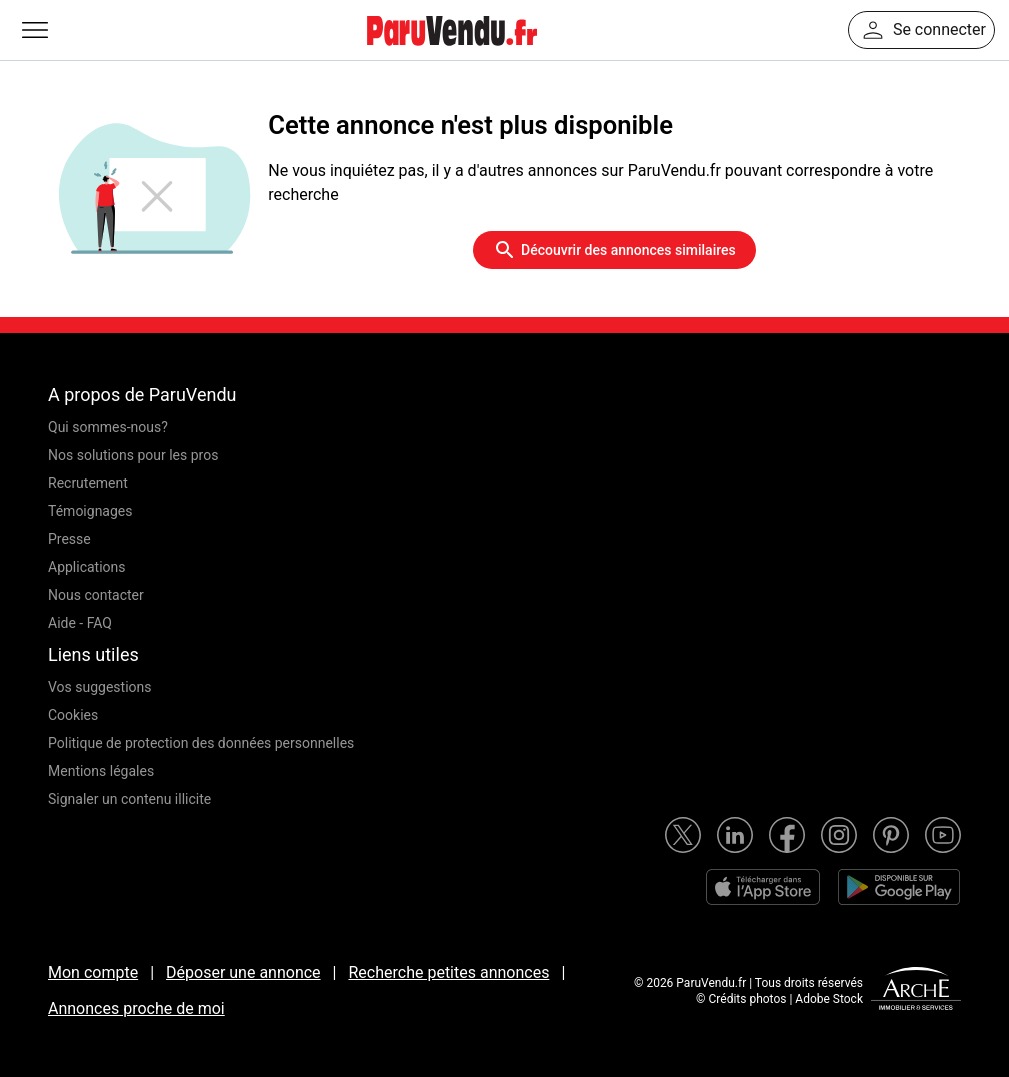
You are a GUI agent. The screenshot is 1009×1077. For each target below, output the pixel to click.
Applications (87, 567)
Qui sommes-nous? (108, 427)
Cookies (73, 715)
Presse (69, 539)
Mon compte (93, 972)
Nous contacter (96, 595)
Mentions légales (101, 771)
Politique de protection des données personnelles (201, 743)
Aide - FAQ (80, 623)
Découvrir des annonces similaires (614, 250)
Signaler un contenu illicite (129, 799)
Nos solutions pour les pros (133, 455)
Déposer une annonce (243, 972)
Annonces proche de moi (136, 1008)
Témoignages (90, 511)
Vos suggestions (100, 687)
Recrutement (88, 483)
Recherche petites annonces (448, 972)
